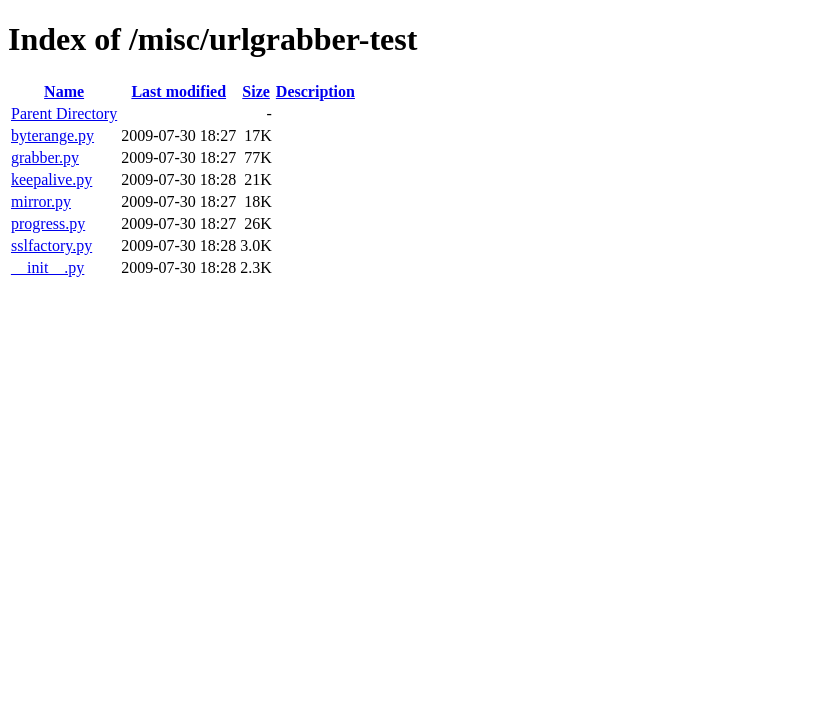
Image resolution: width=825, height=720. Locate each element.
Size (256, 91)
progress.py (48, 223)
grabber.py (45, 157)
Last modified (178, 91)
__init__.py (47, 267)
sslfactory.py (51, 245)
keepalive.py (51, 179)
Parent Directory (64, 113)
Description (315, 91)
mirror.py (41, 201)
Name (64, 91)
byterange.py (52, 135)
